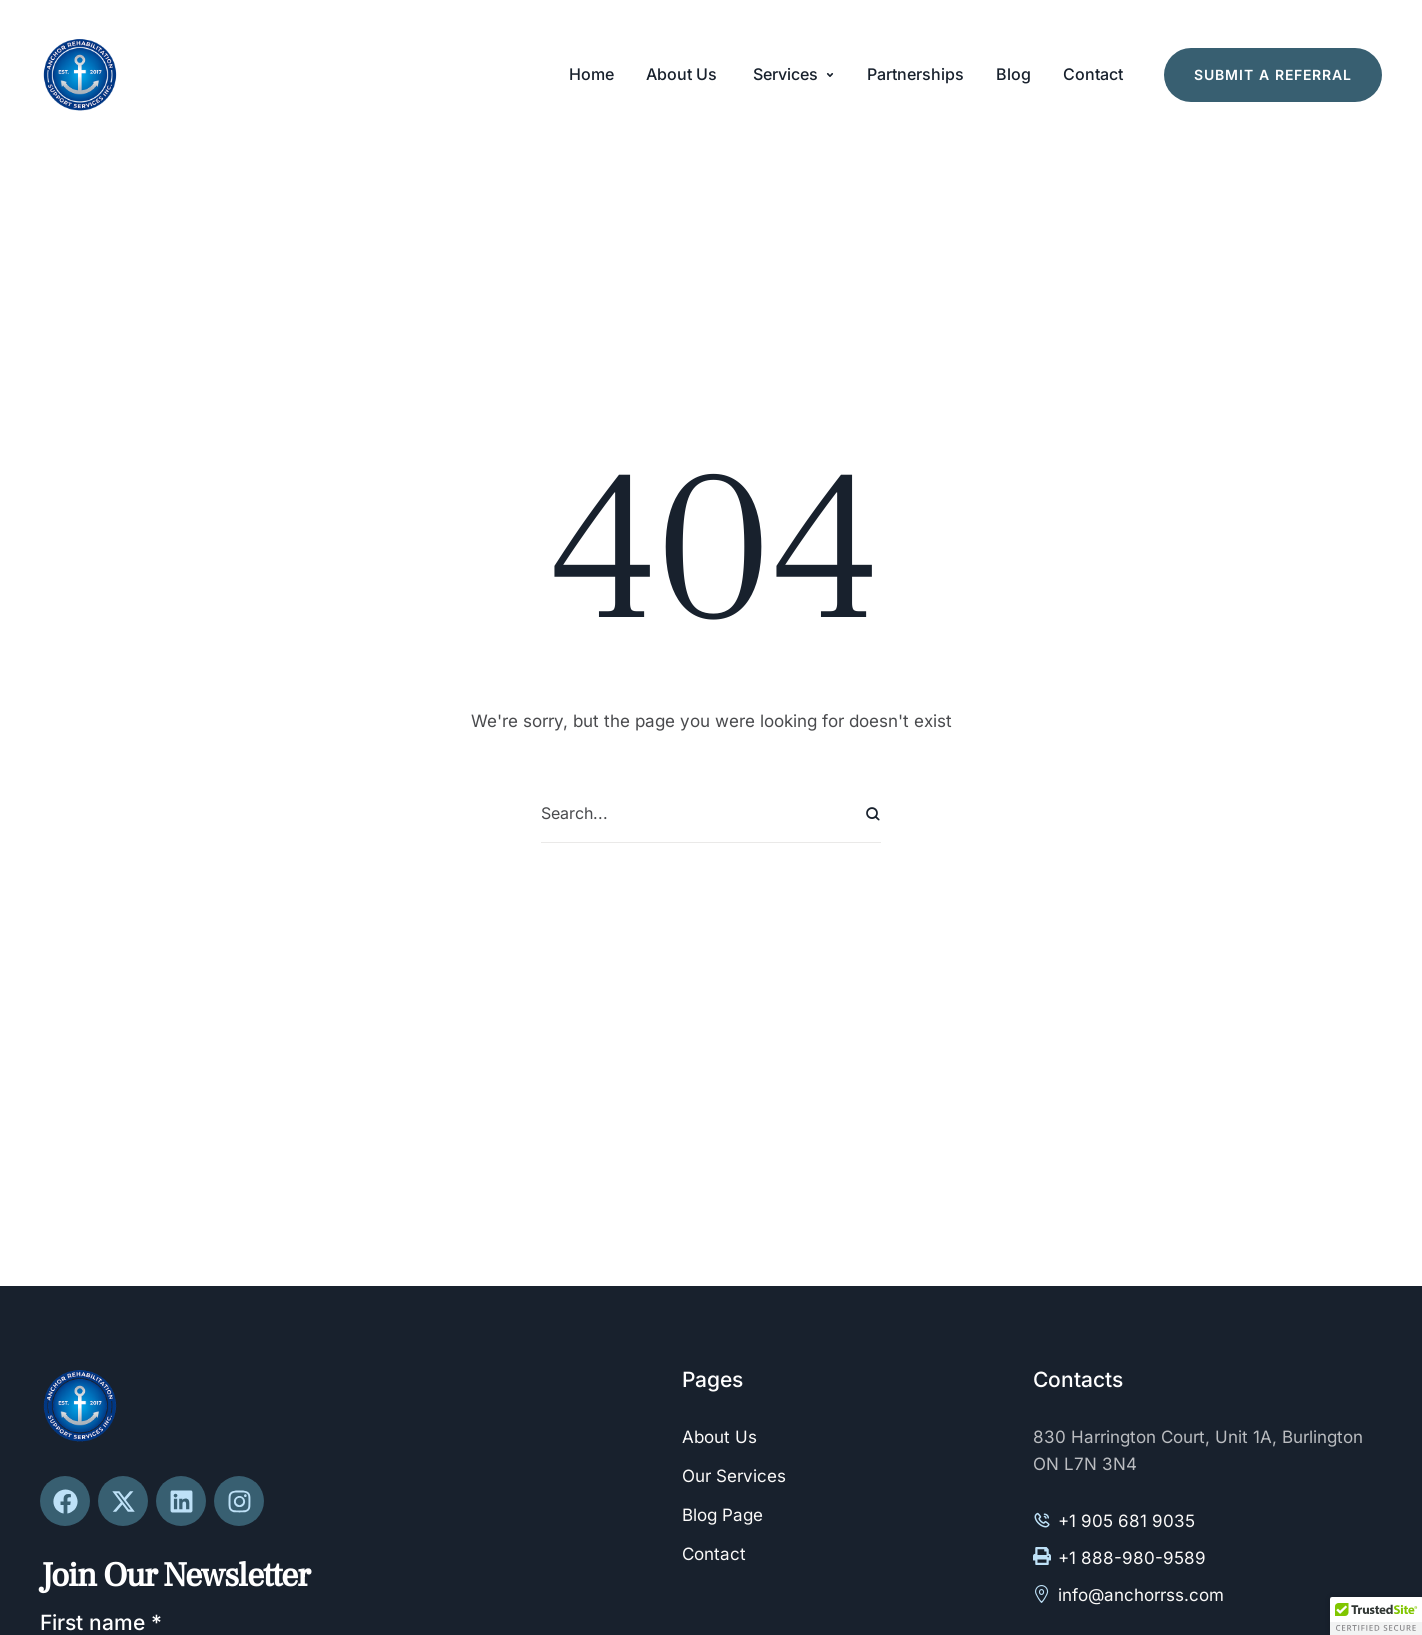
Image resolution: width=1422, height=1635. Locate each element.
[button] (830, 75)
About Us (719, 1437)
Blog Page (722, 1515)
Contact (714, 1554)
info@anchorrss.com (1141, 1595)
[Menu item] (591, 75)
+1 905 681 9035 (1126, 1521)
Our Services (734, 1476)
